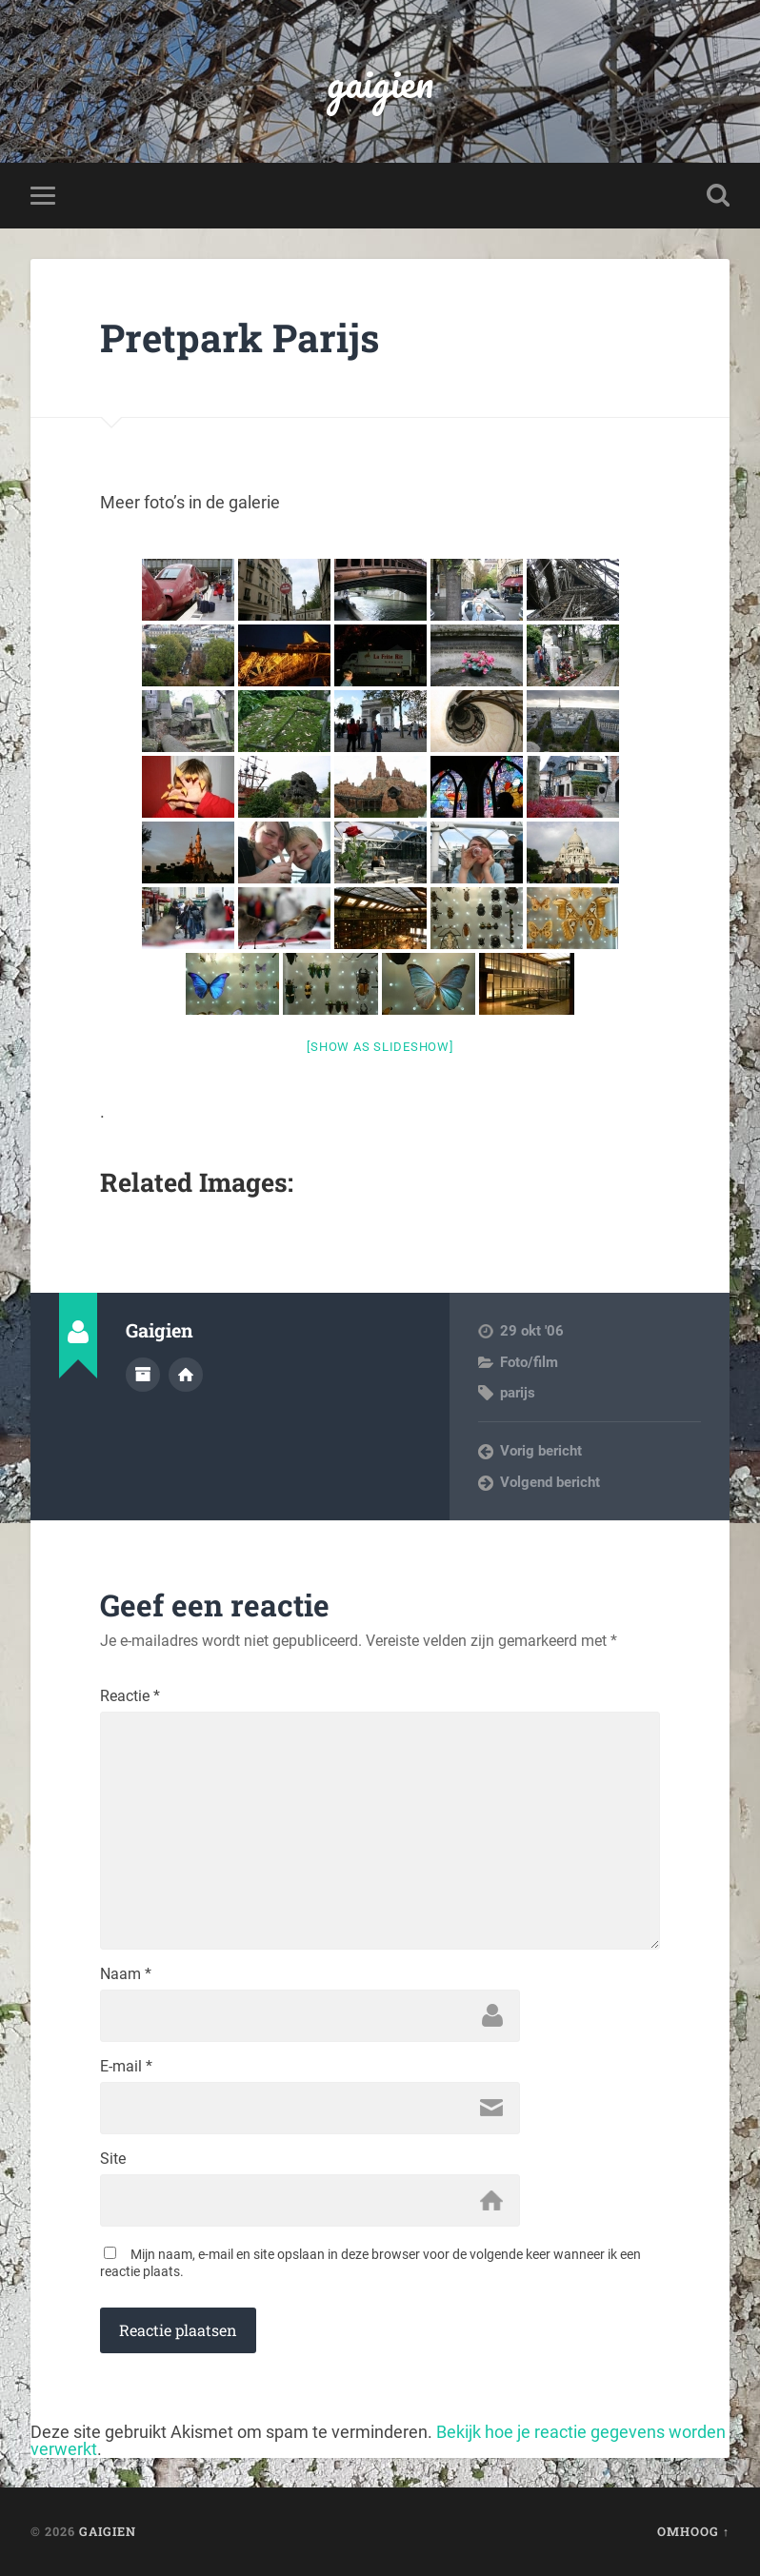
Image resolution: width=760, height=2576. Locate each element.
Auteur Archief (143, 1374)
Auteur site (186, 1374)
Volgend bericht (550, 1482)
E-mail (126, 2066)
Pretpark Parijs (239, 337)
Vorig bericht (541, 1450)
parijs (517, 1392)
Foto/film (529, 1362)
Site (113, 2159)
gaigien (380, 81)
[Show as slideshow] (379, 1047)
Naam (125, 1974)
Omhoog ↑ (693, 2531)
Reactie (130, 1696)
